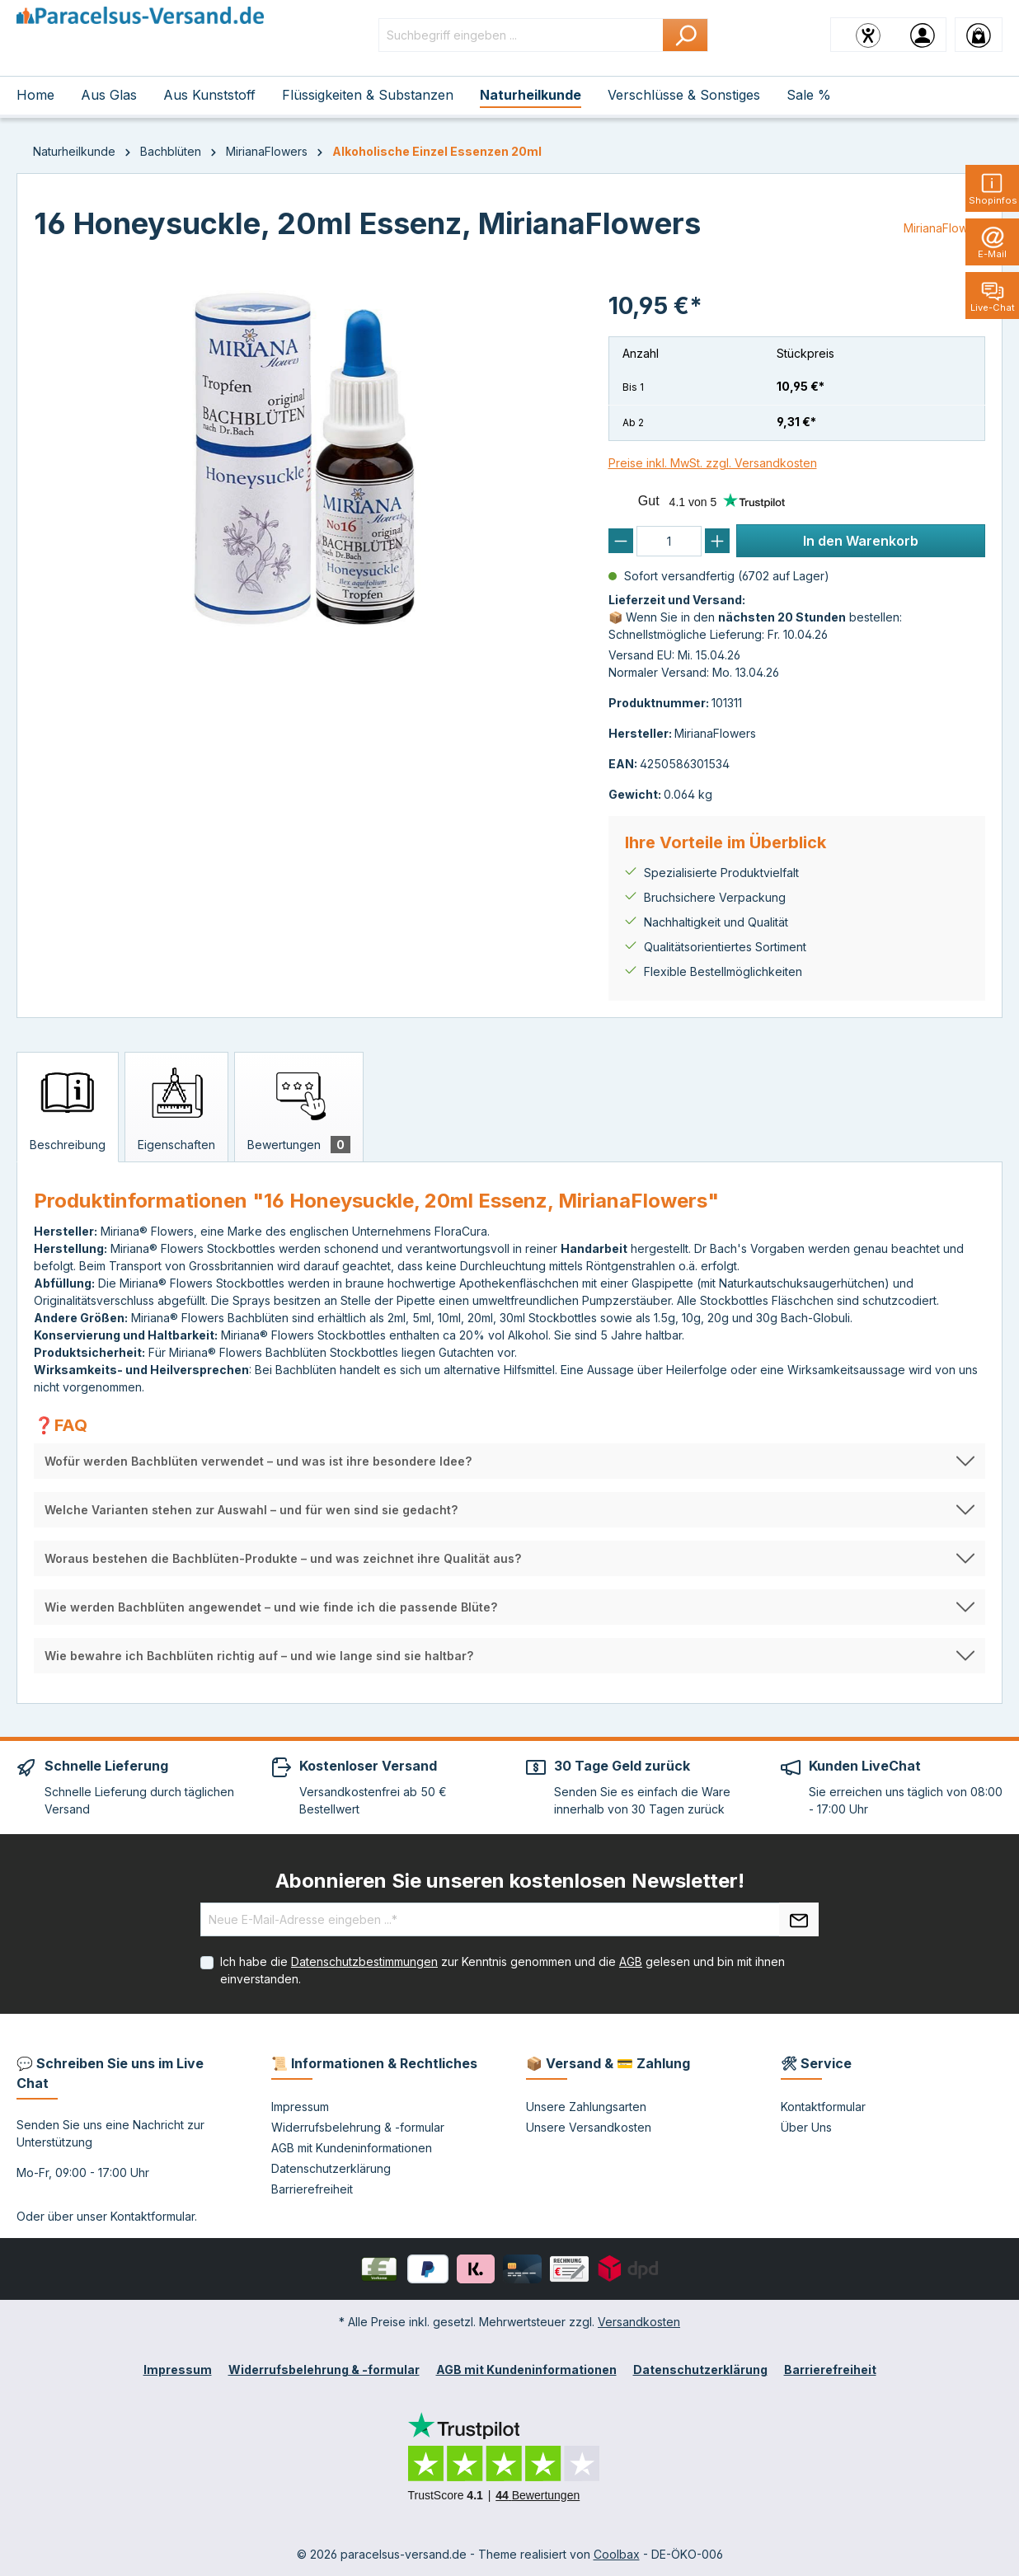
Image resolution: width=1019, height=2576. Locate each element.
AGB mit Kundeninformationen (351, 2148)
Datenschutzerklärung (331, 2168)
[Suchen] (685, 35)
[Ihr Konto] (922, 34)
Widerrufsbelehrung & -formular (357, 2127)
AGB (630, 1961)
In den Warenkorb (860, 541)
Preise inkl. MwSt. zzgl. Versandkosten (712, 463)
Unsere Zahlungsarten (586, 2107)
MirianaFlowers (944, 228)
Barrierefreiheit (312, 2189)
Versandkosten (639, 2322)
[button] (509, 1461)
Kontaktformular (152, 2216)
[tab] (67, 1107)
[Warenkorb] (979, 34)
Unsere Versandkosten (588, 2127)
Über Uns (806, 2127)
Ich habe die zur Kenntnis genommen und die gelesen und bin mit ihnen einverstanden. (502, 1970)
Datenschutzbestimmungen (364, 1961)
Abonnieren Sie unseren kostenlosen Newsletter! (509, 1881)
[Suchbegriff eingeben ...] (521, 35)
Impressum (300, 2107)
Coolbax (617, 2554)
